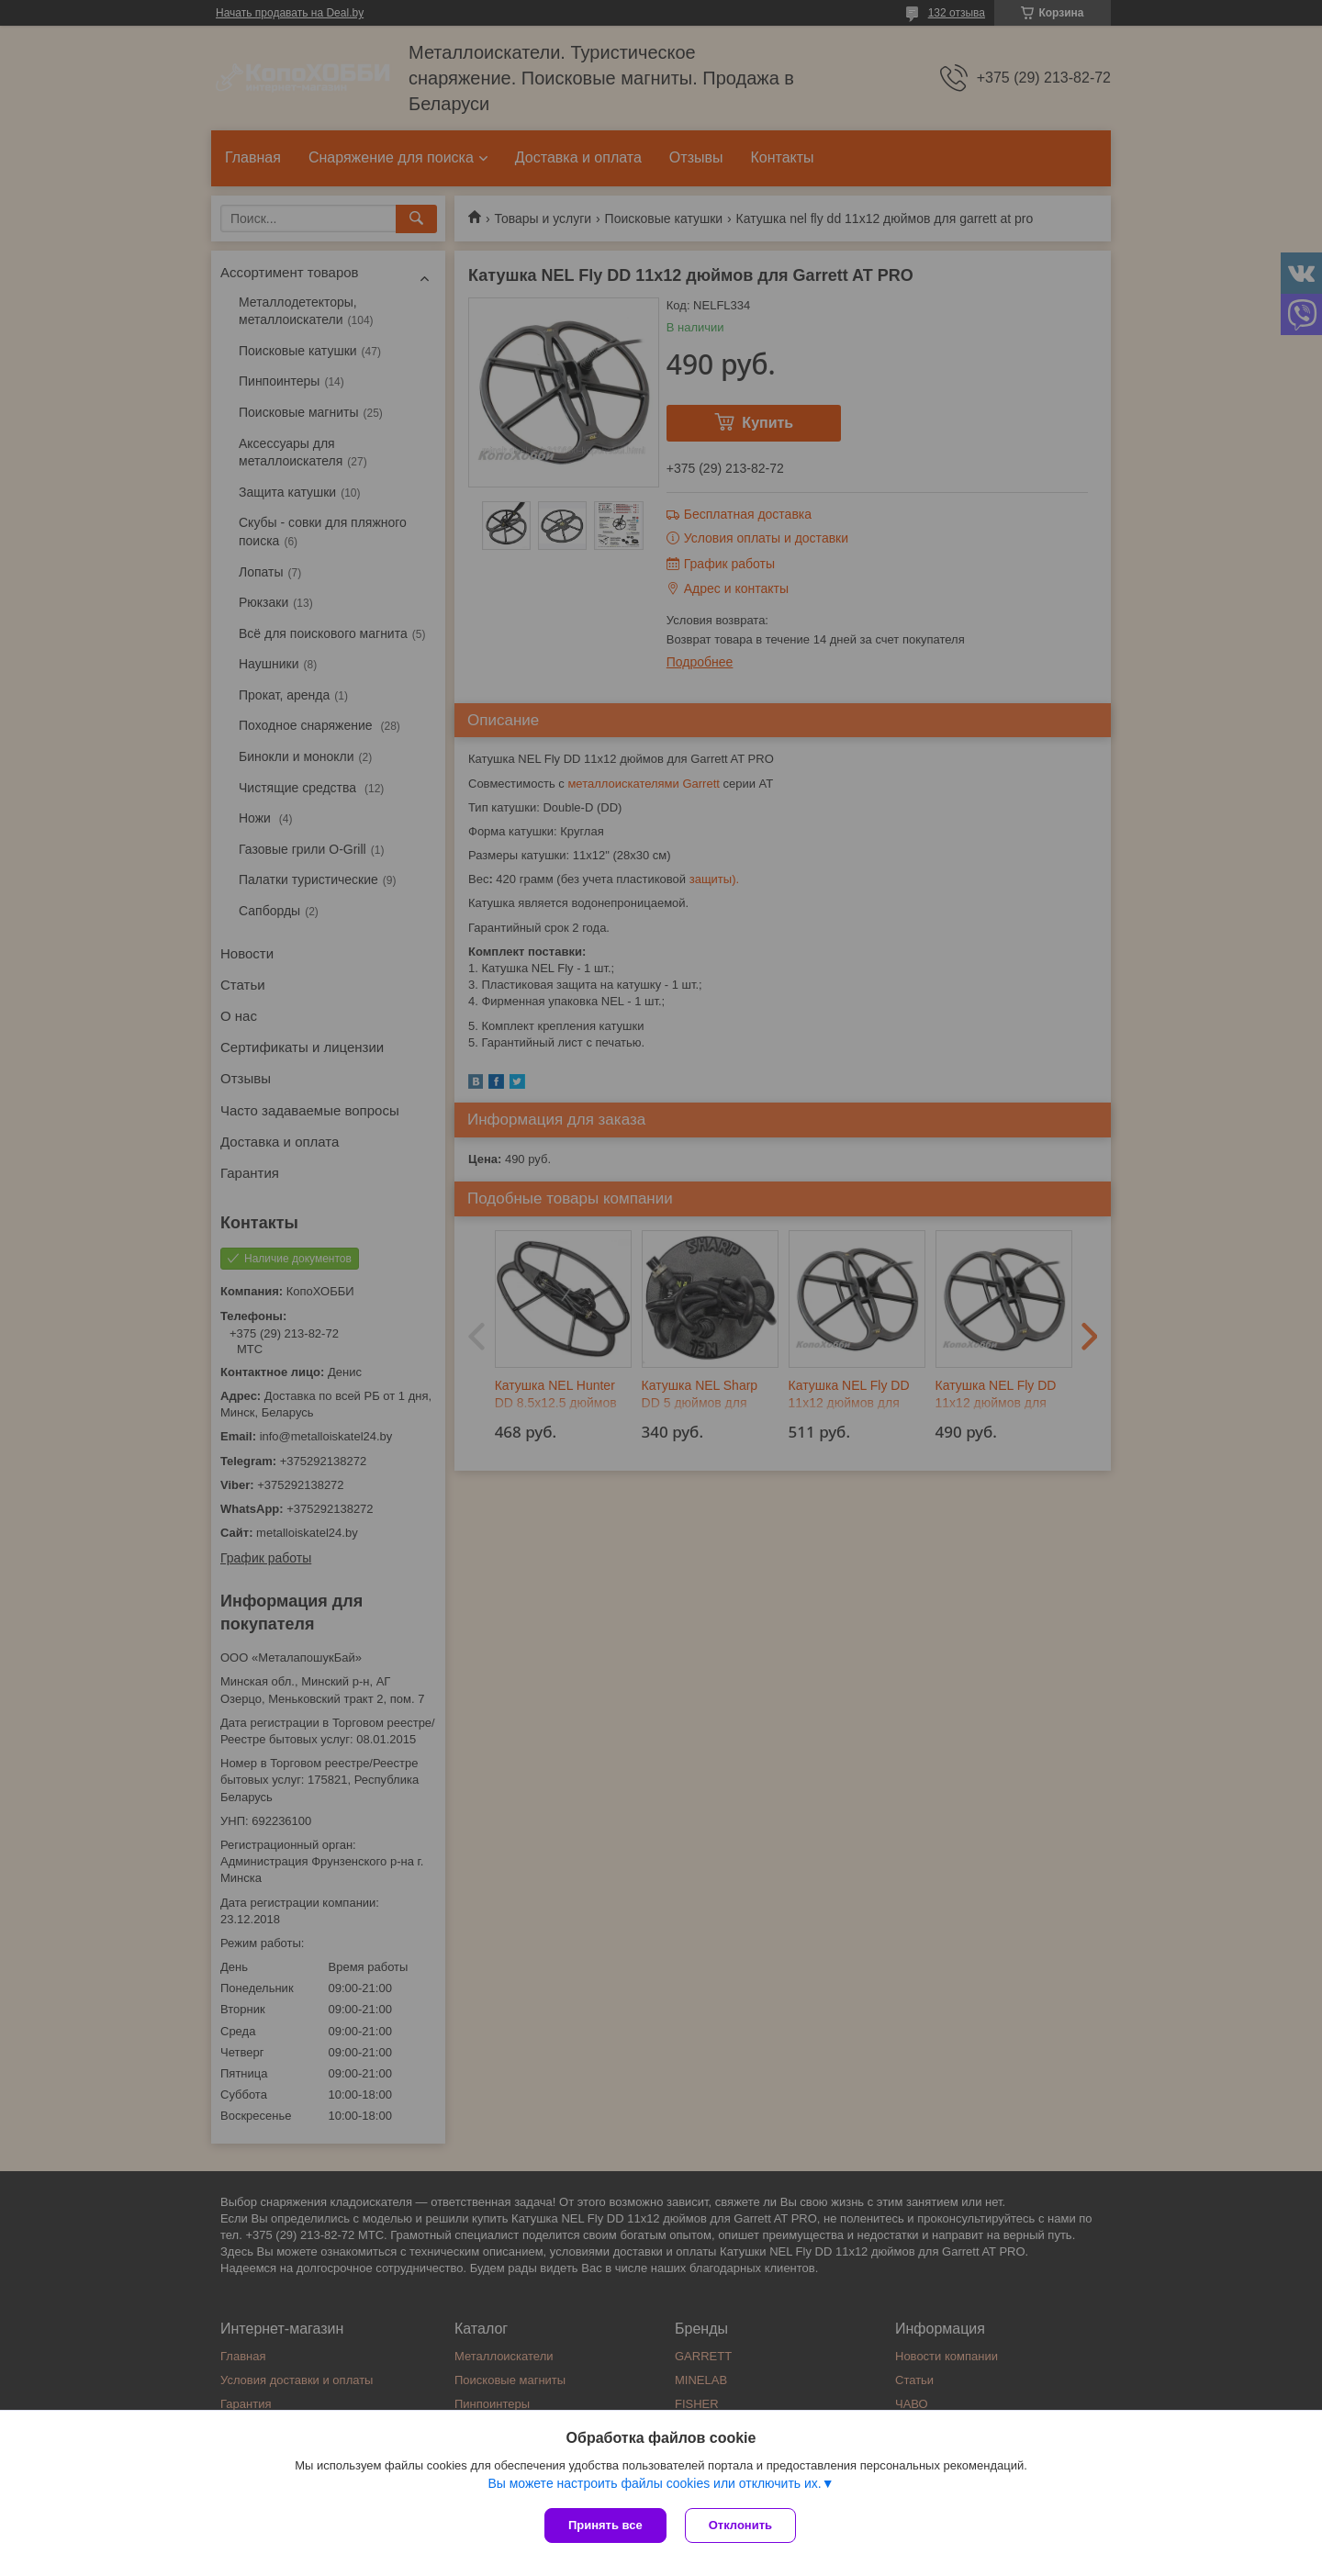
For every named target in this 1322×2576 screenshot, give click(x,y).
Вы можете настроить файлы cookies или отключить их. (654, 2483)
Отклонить (740, 2525)
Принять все (605, 2525)
